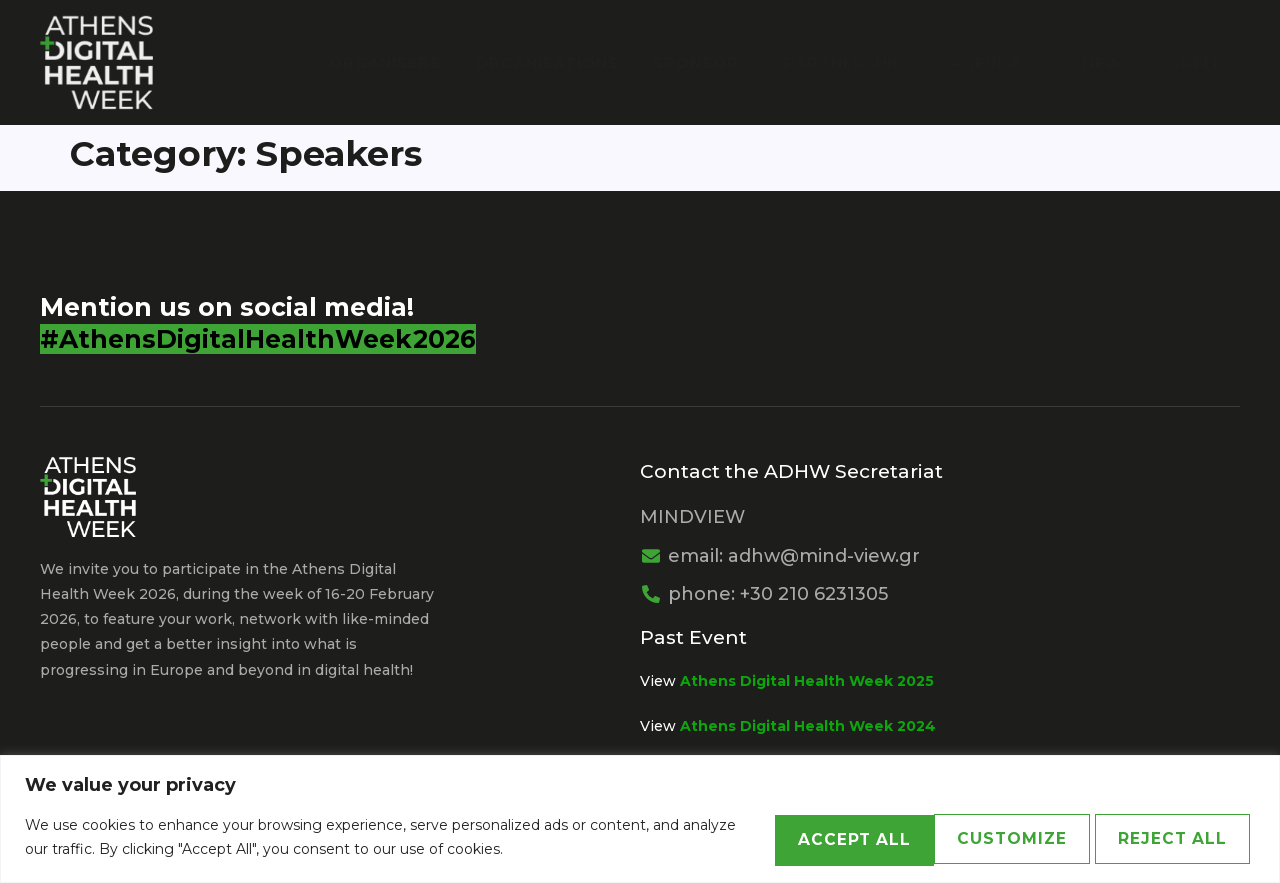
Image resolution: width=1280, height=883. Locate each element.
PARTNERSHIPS (862, 61)
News (1112, 61)
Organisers (409, 61)
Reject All (959, 838)
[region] (640, 819)
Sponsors (717, 61)
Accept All (1158, 838)
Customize (761, 838)
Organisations (567, 61)
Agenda (1007, 61)
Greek (1196, 61)
